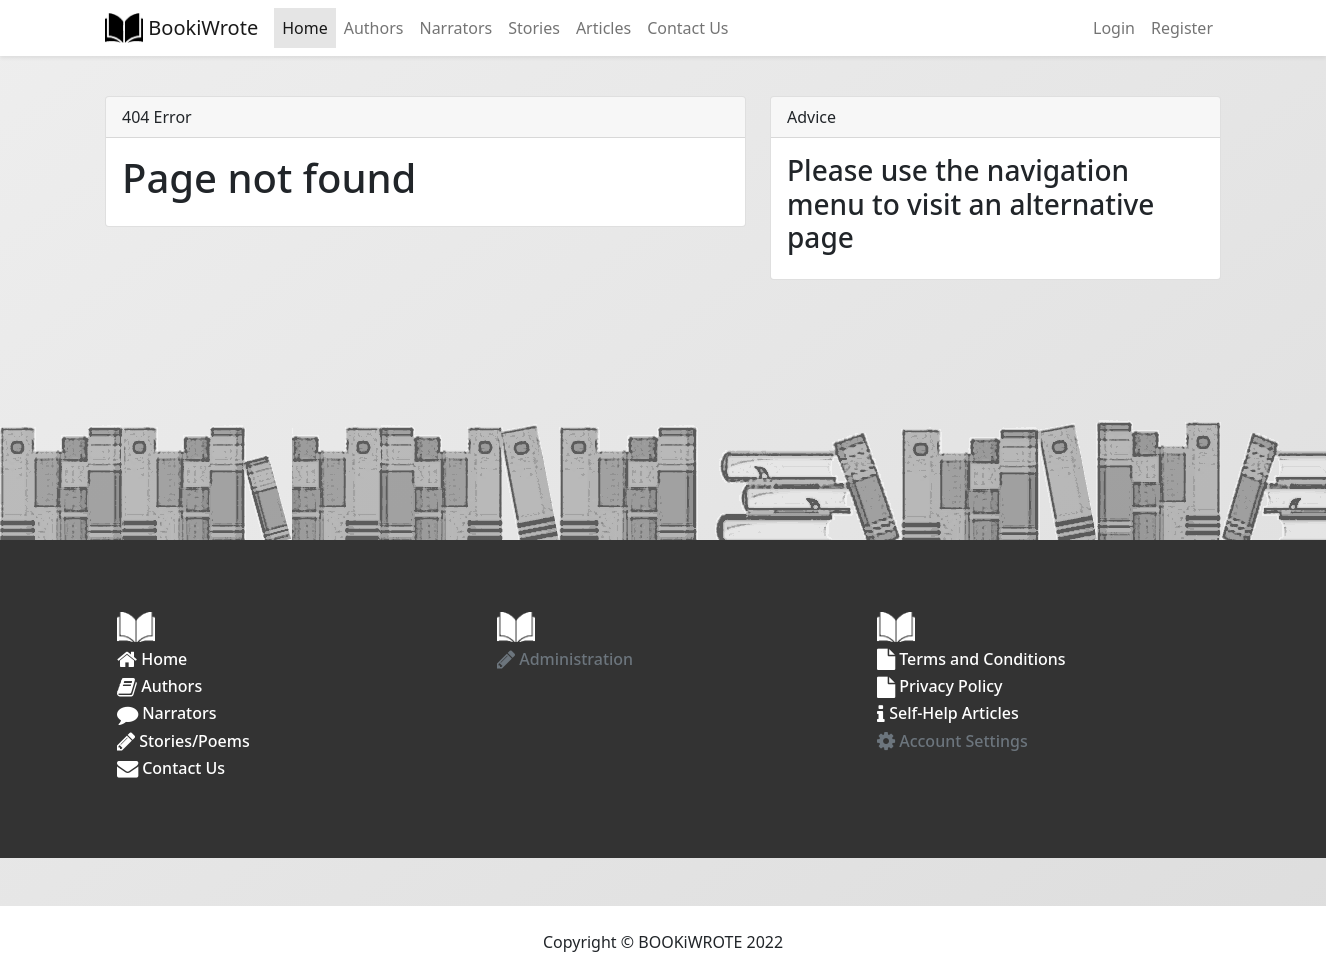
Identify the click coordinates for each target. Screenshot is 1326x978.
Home (305, 28)
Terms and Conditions (971, 659)
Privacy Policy (940, 686)
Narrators (455, 28)
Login (1114, 28)
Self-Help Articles (948, 713)
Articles (603, 28)
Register (1182, 28)
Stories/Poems (183, 741)
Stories (534, 28)
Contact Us (687, 28)
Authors (374, 28)
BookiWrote (200, 27)
